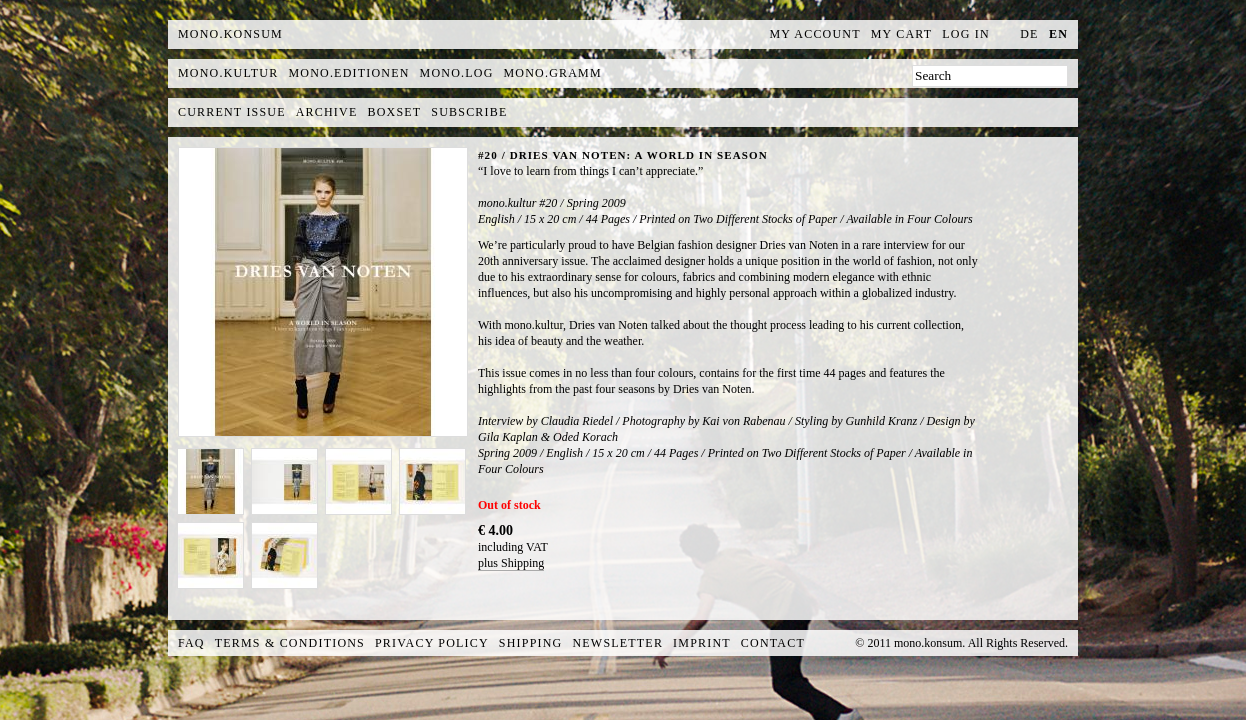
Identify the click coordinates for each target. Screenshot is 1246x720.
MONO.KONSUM (230, 34)
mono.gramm (553, 73)
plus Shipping (511, 563)
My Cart (902, 34)
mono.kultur (228, 73)
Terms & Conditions (290, 643)
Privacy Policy (432, 643)
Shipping (531, 643)
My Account (815, 34)
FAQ (191, 643)
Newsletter (617, 643)
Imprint (702, 643)
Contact (773, 643)
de (1029, 34)
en (1058, 34)
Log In (966, 34)
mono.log (457, 73)
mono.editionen (348, 73)
